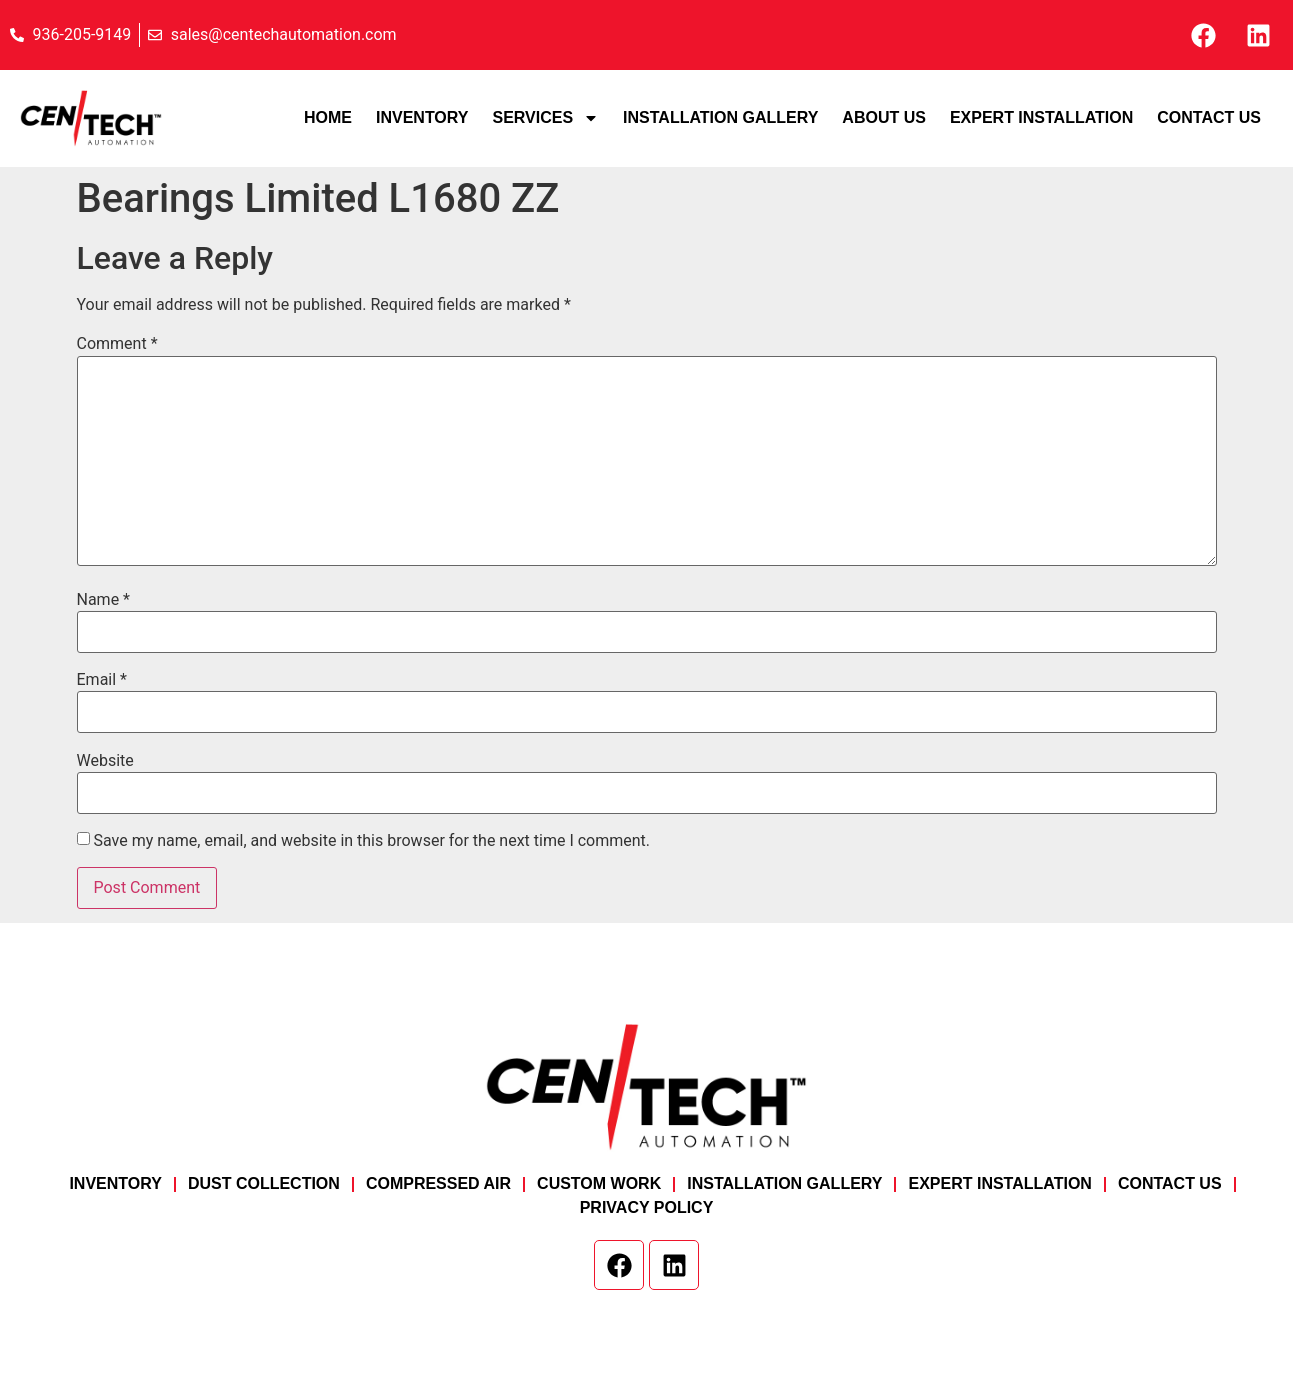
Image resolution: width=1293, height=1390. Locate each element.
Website (105, 761)
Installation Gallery (720, 117)
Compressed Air (438, 1183)
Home (328, 117)
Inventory (422, 117)
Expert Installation (1041, 117)
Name (104, 600)
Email (102, 680)
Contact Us (1209, 117)
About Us (884, 117)
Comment (117, 344)
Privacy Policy (647, 1207)
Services (545, 118)
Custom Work (599, 1183)
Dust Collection (264, 1183)
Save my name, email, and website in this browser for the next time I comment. (371, 841)
